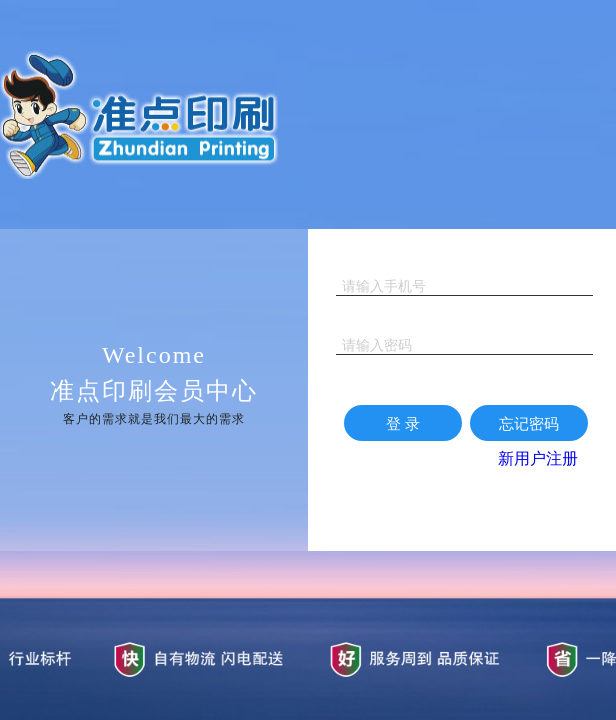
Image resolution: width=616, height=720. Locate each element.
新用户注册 (538, 458)
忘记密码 (529, 423)
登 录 (403, 423)
